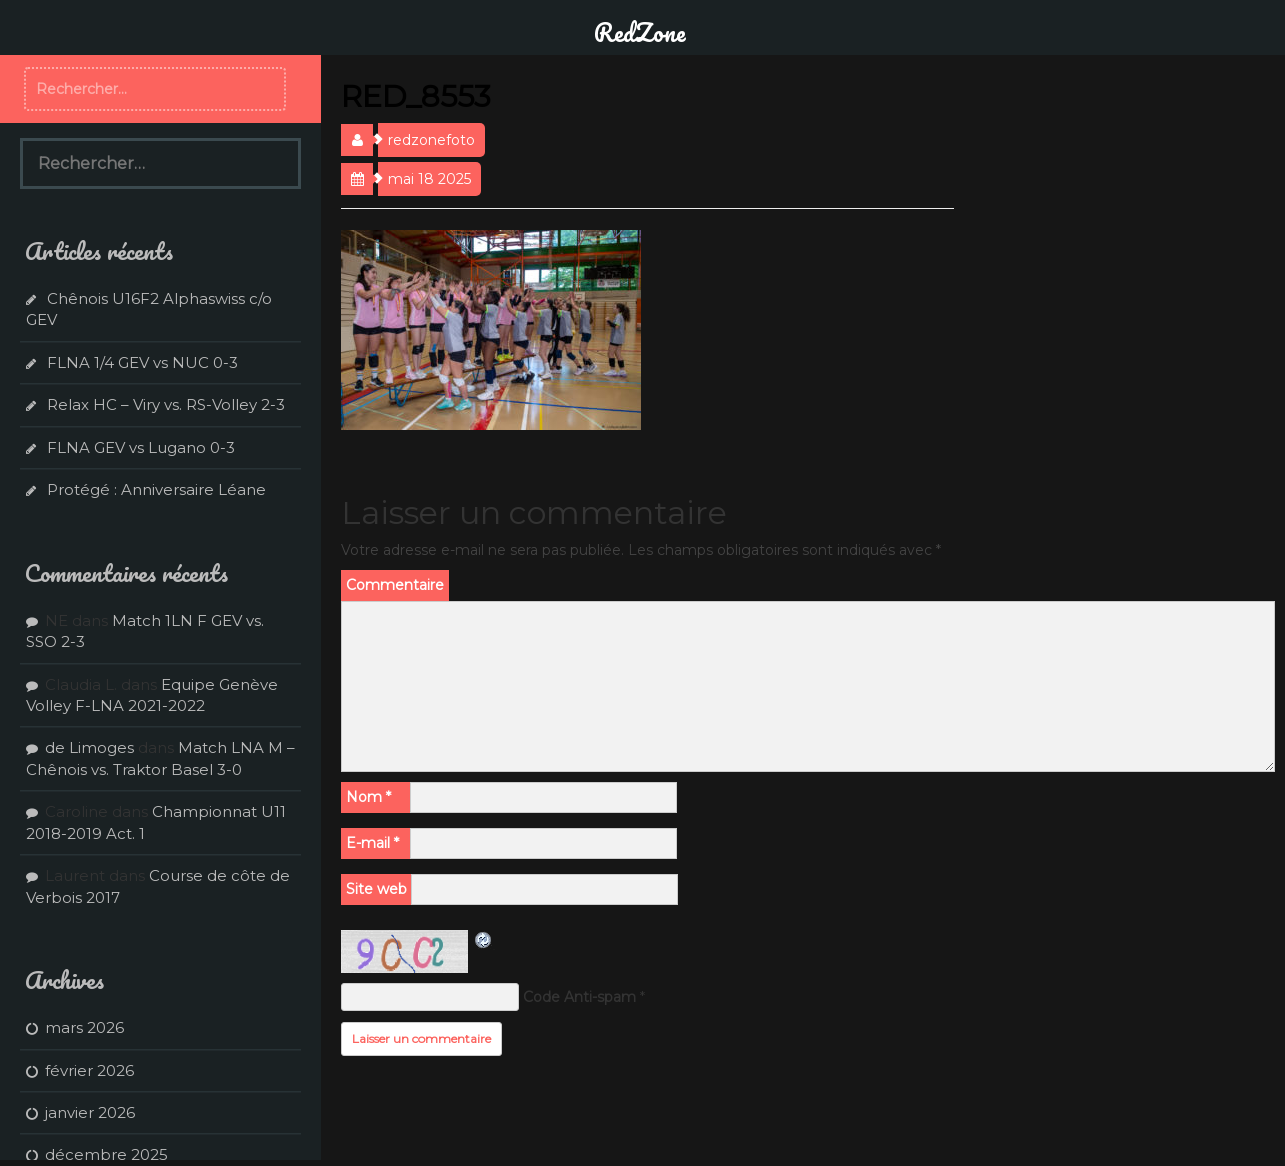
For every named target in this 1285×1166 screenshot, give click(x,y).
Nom (368, 797)
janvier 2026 (90, 1112)
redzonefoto (431, 140)
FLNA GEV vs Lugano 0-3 (141, 447)
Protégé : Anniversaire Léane (156, 489)
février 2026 (89, 1070)
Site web (376, 889)
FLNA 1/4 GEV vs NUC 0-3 (142, 362)
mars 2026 (84, 1027)
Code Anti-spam (579, 997)
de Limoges (89, 747)
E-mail (372, 843)
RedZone (640, 32)
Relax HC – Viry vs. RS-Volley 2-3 (166, 404)
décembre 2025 (106, 1154)
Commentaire (395, 585)
